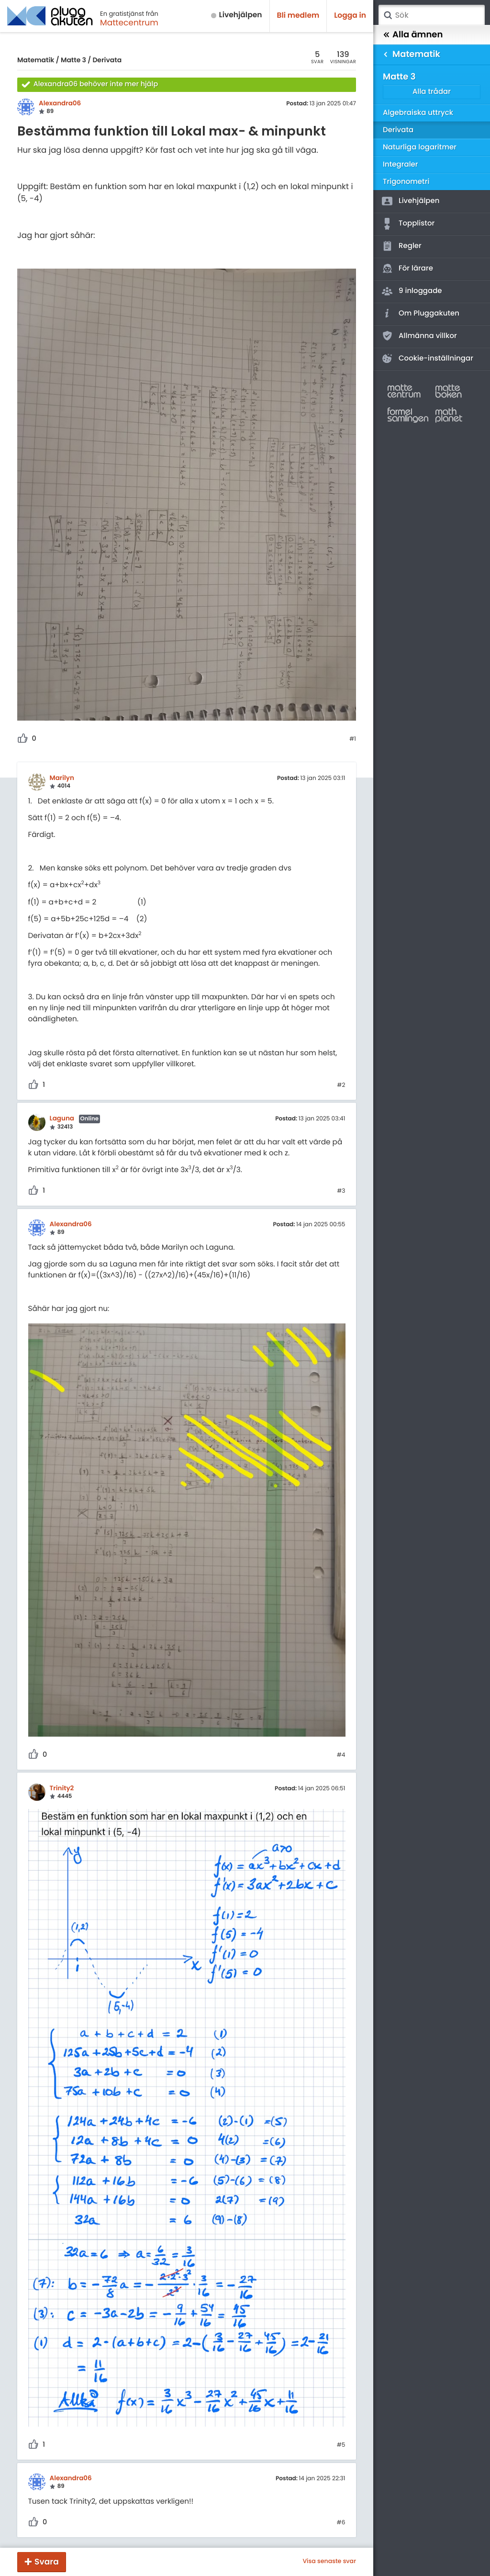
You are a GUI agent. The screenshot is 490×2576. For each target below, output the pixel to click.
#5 (341, 2445)
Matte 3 (73, 60)
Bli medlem (298, 16)
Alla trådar (431, 92)
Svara (46, 2561)
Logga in (350, 16)
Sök (387, 15)
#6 (341, 2523)
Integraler (400, 164)
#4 (341, 1755)
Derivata (107, 60)
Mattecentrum (129, 22)
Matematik (35, 60)
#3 (341, 1191)
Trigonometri (406, 182)
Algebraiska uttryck (418, 113)
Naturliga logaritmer (420, 147)
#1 (352, 739)
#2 (341, 1085)
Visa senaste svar (329, 2561)
